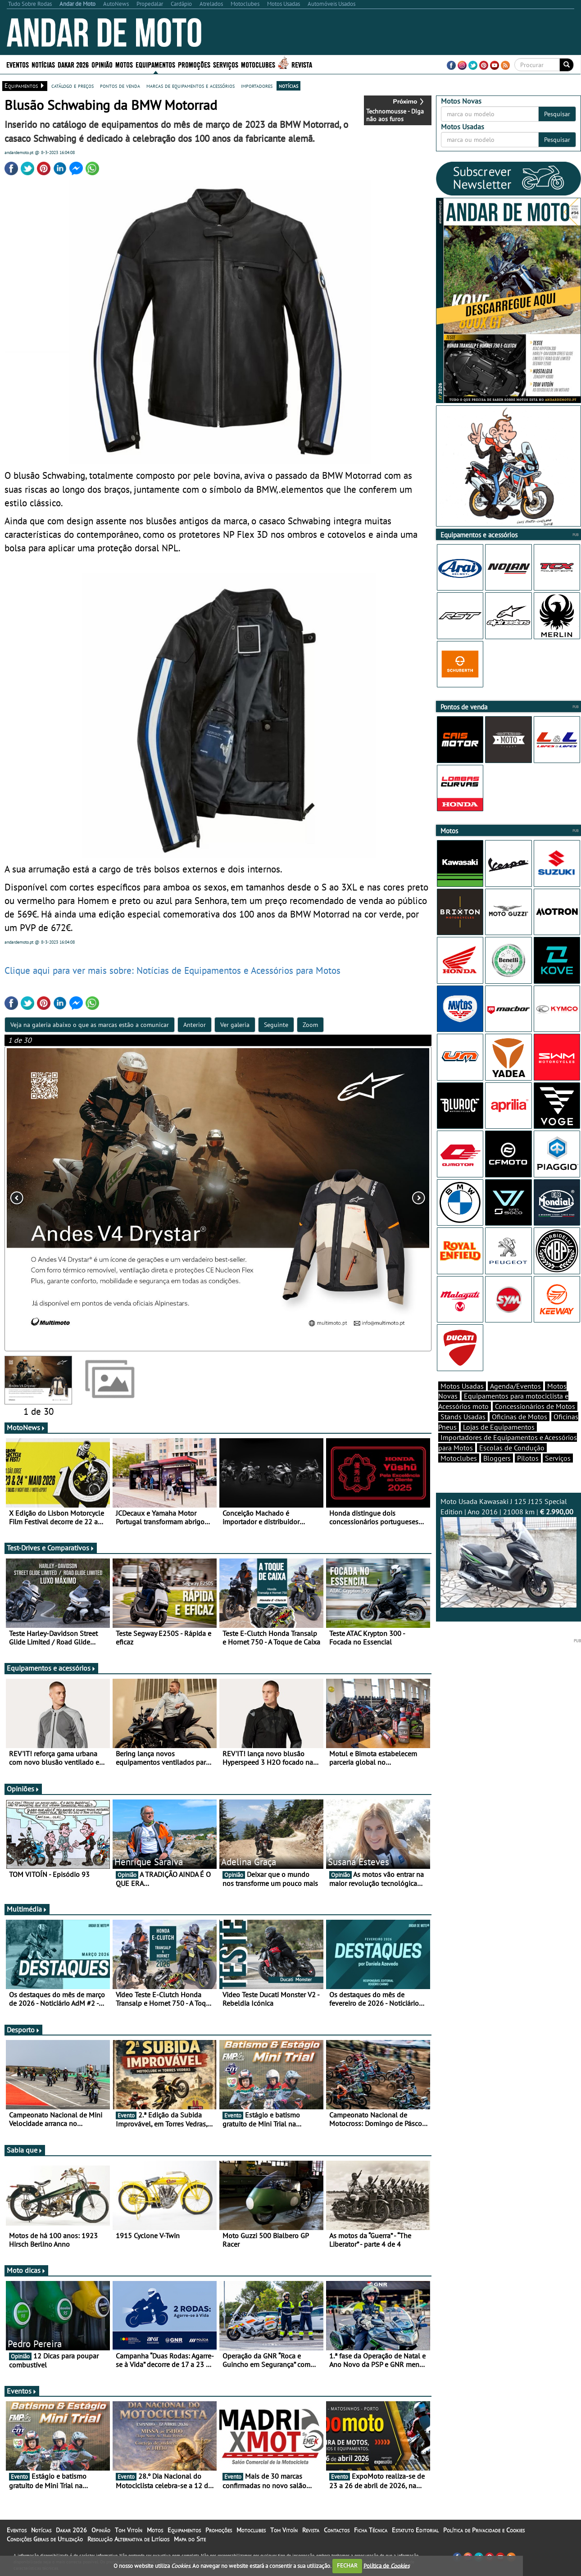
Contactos (337, 2530)
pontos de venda (120, 86)
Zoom (310, 1025)
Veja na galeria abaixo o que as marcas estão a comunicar (89, 1025)
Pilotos (528, 1458)
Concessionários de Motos (535, 1406)
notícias (288, 86)
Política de (386, 2565)
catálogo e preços (72, 86)
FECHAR (347, 2565)
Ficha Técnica (370, 2530)
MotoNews (26, 1427)
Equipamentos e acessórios (51, 1667)
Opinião (102, 64)
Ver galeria (235, 1025)
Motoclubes (258, 64)
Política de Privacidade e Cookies (484, 2530)
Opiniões (23, 1788)
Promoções (194, 64)
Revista (301, 64)
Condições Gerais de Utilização (45, 2539)
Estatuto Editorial (415, 2530)
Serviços (225, 64)
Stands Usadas (463, 1416)
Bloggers (497, 1458)
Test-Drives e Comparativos (51, 1547)
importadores (256, 86)
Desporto (23, 2029)
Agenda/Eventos (515, 1385)
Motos (124, 64)
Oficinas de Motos (519, 1416)
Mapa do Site (190, 2539)
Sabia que (25, 2149)
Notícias (43, 64)
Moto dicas (26, 2270)
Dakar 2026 (73, 64)
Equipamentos (155, 64)
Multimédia (27, 1908)
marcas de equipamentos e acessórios (190, 86)
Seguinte (276, 1025)
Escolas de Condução (512, 1447)
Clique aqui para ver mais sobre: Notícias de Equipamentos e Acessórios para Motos (172, 970)
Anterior (194, 1025)
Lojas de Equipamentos (499, 1426)
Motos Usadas (462, 1385)
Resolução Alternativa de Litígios (128, 2539)
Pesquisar (557, 114)
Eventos (17, 64)
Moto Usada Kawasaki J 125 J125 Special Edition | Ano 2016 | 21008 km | (508, 1552)
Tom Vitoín (128, 2530)
